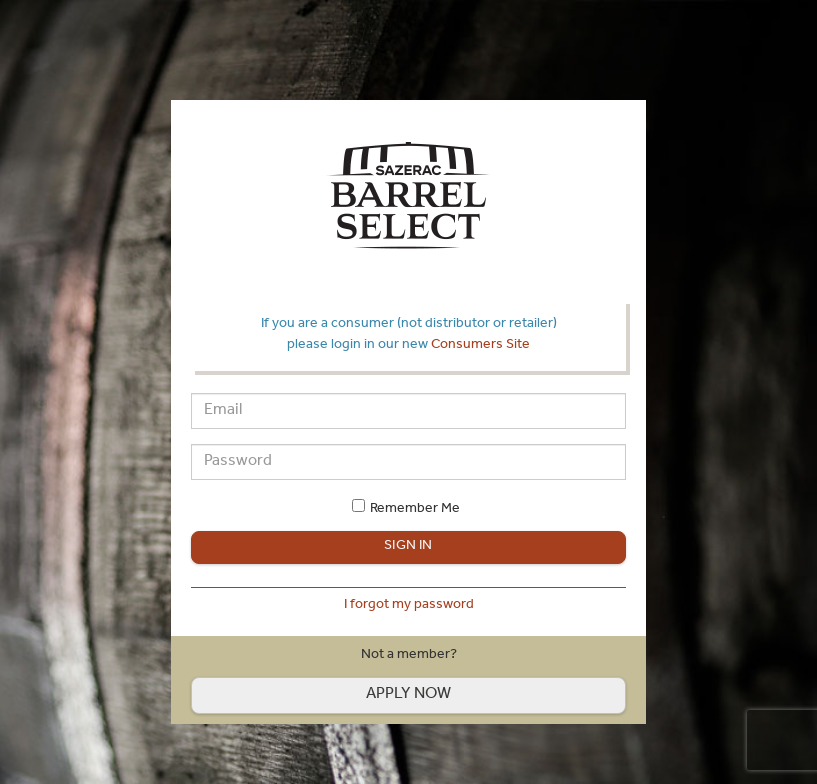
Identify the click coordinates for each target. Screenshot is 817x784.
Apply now (409, 695)
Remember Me (415, 509)
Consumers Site (480, 345)
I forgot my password (409, 605)
